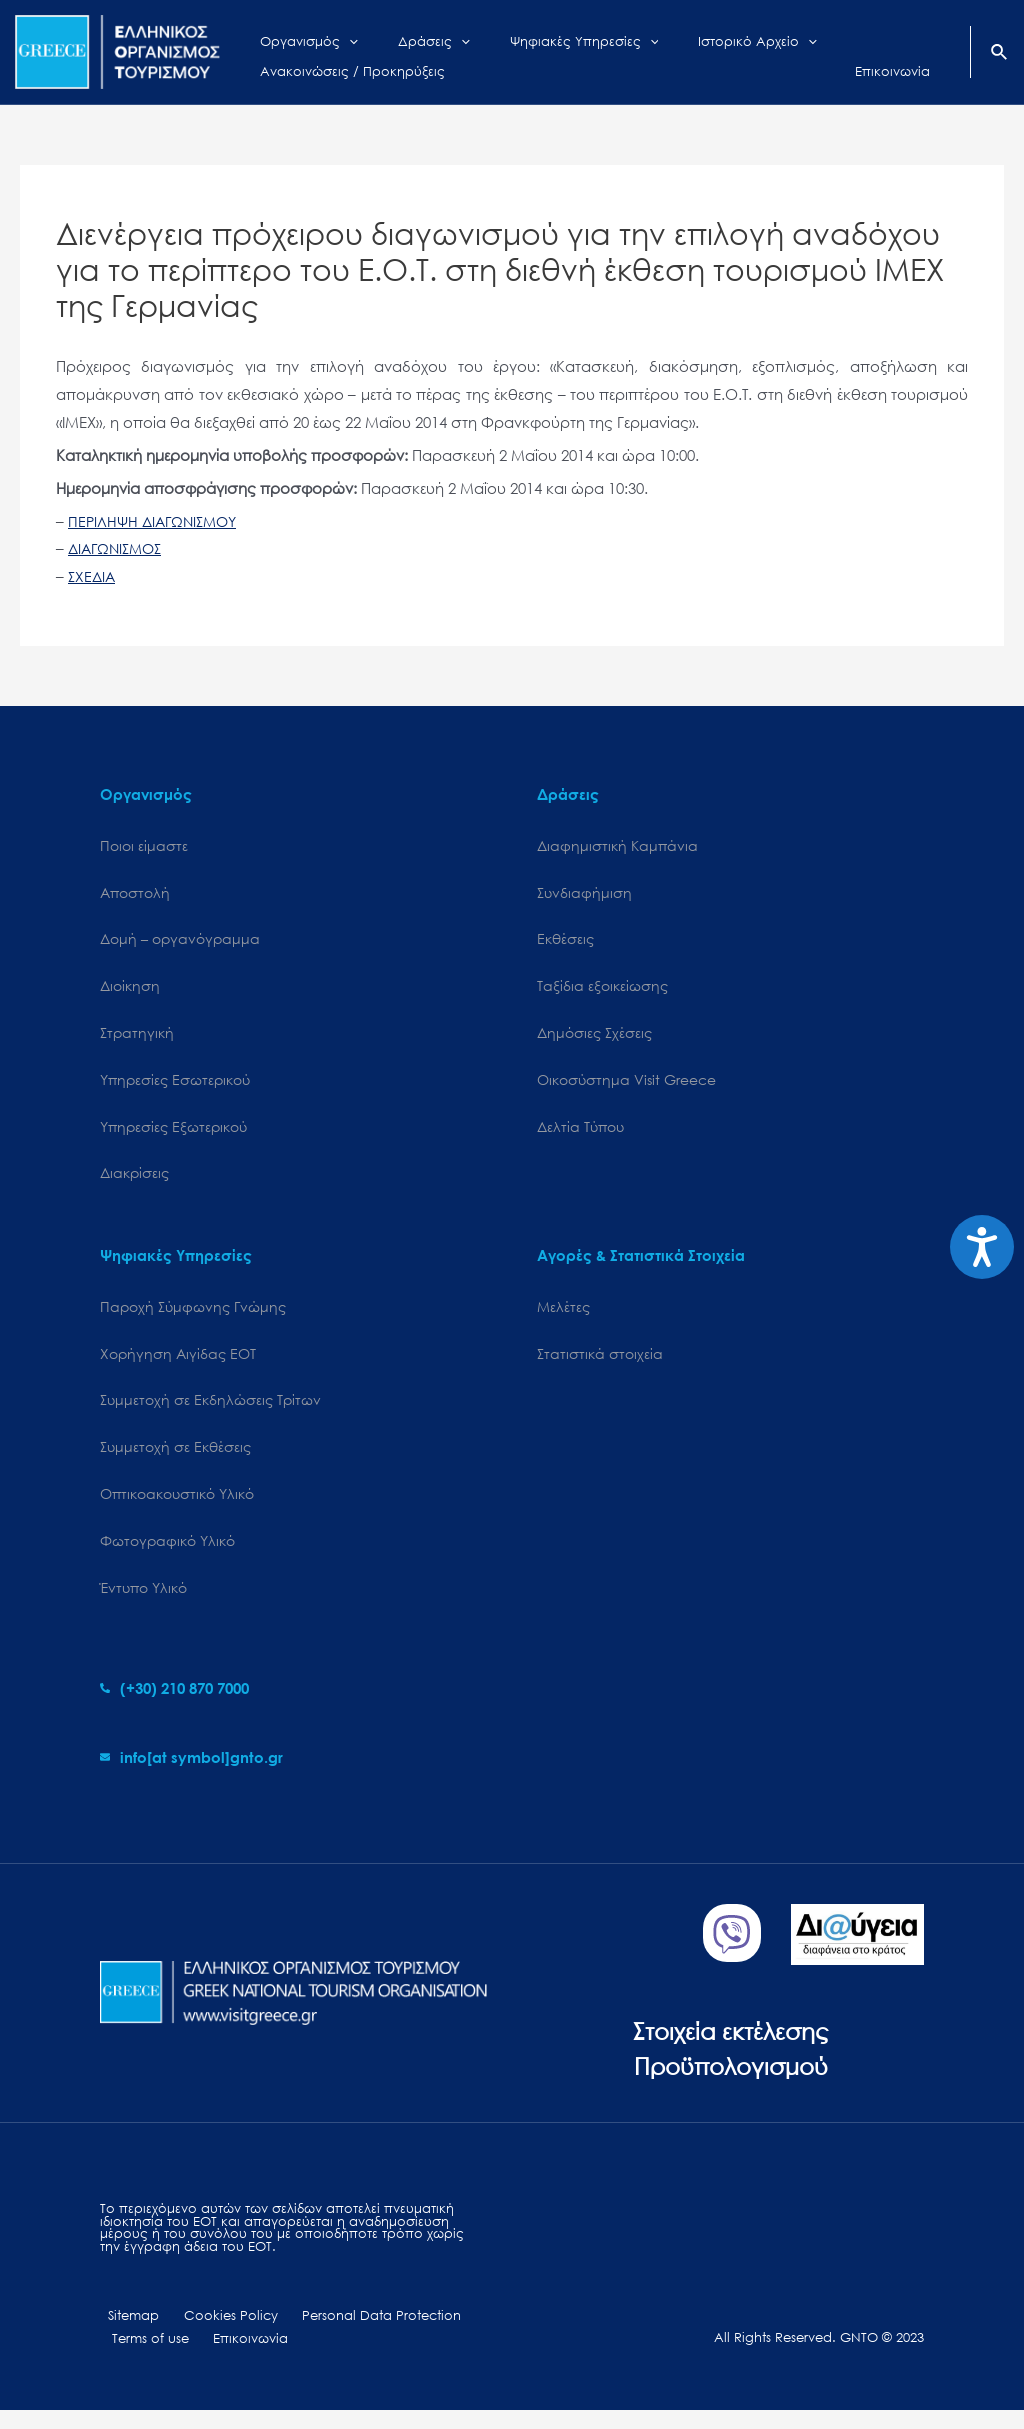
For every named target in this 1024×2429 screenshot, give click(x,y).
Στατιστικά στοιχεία (600, 1363)
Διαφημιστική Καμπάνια (617, 846)
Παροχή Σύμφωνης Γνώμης (193, 1315)
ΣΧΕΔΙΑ (93, 576)
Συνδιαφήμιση (584, 894)
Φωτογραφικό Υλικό (167, 1554)
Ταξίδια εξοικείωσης (602, 989)
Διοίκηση (130, 989)
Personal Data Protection (350, 2332)
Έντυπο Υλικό (143, 1602)
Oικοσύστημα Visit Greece (626, 1085)
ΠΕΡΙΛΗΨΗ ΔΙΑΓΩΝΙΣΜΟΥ (158, 521)
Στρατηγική (137, 1037)
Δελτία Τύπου (580, 1133)
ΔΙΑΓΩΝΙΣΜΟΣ (119, 548)
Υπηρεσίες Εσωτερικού (175, 1085)
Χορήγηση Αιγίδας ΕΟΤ (178, 1363)
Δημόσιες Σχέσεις (594, 1037)
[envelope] (191, 1772)
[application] (334, 37)
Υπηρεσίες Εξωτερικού (173, 1133)
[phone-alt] (174, 1703)
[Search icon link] (1000, 54)
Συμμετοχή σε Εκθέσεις (175, 1458)
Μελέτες (563, 1315)
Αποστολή (135, 894)
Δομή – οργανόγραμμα (180, 941)
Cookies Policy (211, 2332)
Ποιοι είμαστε (144, 846)
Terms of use (145, 2356)
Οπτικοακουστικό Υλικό (177, 1506)
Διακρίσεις (134, 1181)
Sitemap (125, 2332)
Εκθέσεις (565, 941)
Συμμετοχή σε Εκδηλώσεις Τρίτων (210, 1411)
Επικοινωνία (234, 2356)
